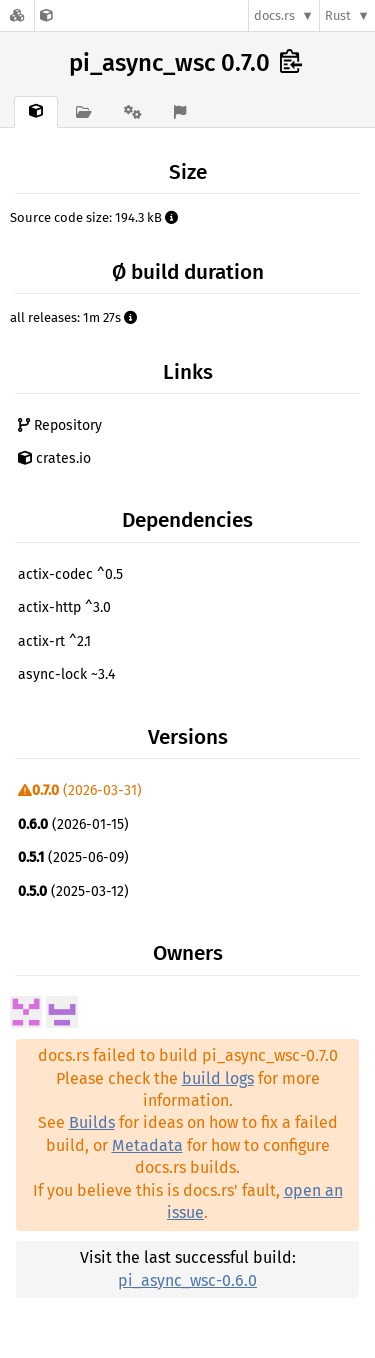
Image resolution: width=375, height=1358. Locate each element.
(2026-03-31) (80, 790)
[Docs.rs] (17, 15)
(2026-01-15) (73, 824)
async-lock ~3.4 (66, 674)
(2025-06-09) (73, 857)
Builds (92, 1122)
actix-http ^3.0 (64, 607)
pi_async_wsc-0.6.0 (187, 1280)
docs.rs (274, 15)
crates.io (54, 458)
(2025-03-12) (73, 891)
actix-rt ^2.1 (54, 641)
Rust (338, 15)
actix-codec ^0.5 (70, 574)
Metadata (147, 1145)
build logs (218, 1078)
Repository (60, 425)
